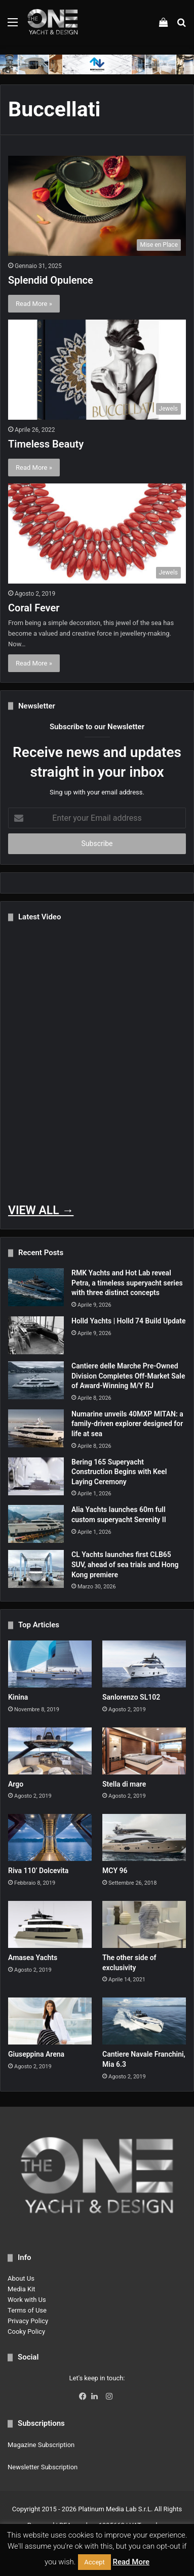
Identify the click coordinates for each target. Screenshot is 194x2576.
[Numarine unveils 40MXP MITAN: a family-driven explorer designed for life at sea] (36, 1428)
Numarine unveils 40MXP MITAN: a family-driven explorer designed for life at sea (127, 1424)
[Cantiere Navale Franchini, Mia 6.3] (144, 2021)
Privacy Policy (28, 2321)
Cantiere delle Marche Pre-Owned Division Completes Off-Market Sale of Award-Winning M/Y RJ (128, 1376)
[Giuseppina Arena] (50, 2021)
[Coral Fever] (97, 533)
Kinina (18, 1697)
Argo (15, 1784)
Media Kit (21, 2289)
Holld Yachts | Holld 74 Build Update (128, 1321)
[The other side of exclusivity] (144, 1924)
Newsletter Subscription (42, 2467)
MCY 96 (115, 1871)
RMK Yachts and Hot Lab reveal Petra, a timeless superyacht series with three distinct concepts (127, 1283)
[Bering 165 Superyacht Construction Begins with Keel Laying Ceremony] (36, 1476)
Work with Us (27, 2299)
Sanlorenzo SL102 (131, 1697)
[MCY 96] (144, 1837)
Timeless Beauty (46, 444)
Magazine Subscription (41, 2445)
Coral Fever (33, 608)
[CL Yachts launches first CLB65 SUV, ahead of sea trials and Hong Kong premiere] (36, 1569)
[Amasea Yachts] (50, 1924)
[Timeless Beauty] (97, 370)
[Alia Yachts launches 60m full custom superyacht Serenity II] (36, 1524)
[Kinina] (50, 1663)
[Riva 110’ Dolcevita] (50, 1837)
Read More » (34, 303)
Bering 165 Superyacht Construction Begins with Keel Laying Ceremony (119, 1472)
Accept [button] (94, 2562)
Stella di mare (124, 1784)
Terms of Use (27, 2310)
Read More (131, 2561)
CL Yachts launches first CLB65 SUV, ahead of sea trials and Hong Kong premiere (125, 1564)
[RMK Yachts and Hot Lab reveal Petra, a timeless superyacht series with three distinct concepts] (36, 1287)
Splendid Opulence (50, 280)
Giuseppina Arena (36, 2054)
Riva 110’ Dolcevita (38, 1871)
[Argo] (50, 1750)
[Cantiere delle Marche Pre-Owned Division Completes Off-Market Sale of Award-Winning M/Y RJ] (36, 1380)
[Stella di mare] (144, 1750)
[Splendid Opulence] (97, 206)
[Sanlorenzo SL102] (144, 1663)
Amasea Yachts (32, 1957)
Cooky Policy (26, 2331)
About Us (21, 2278)
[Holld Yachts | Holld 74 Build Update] (36, 1335)
